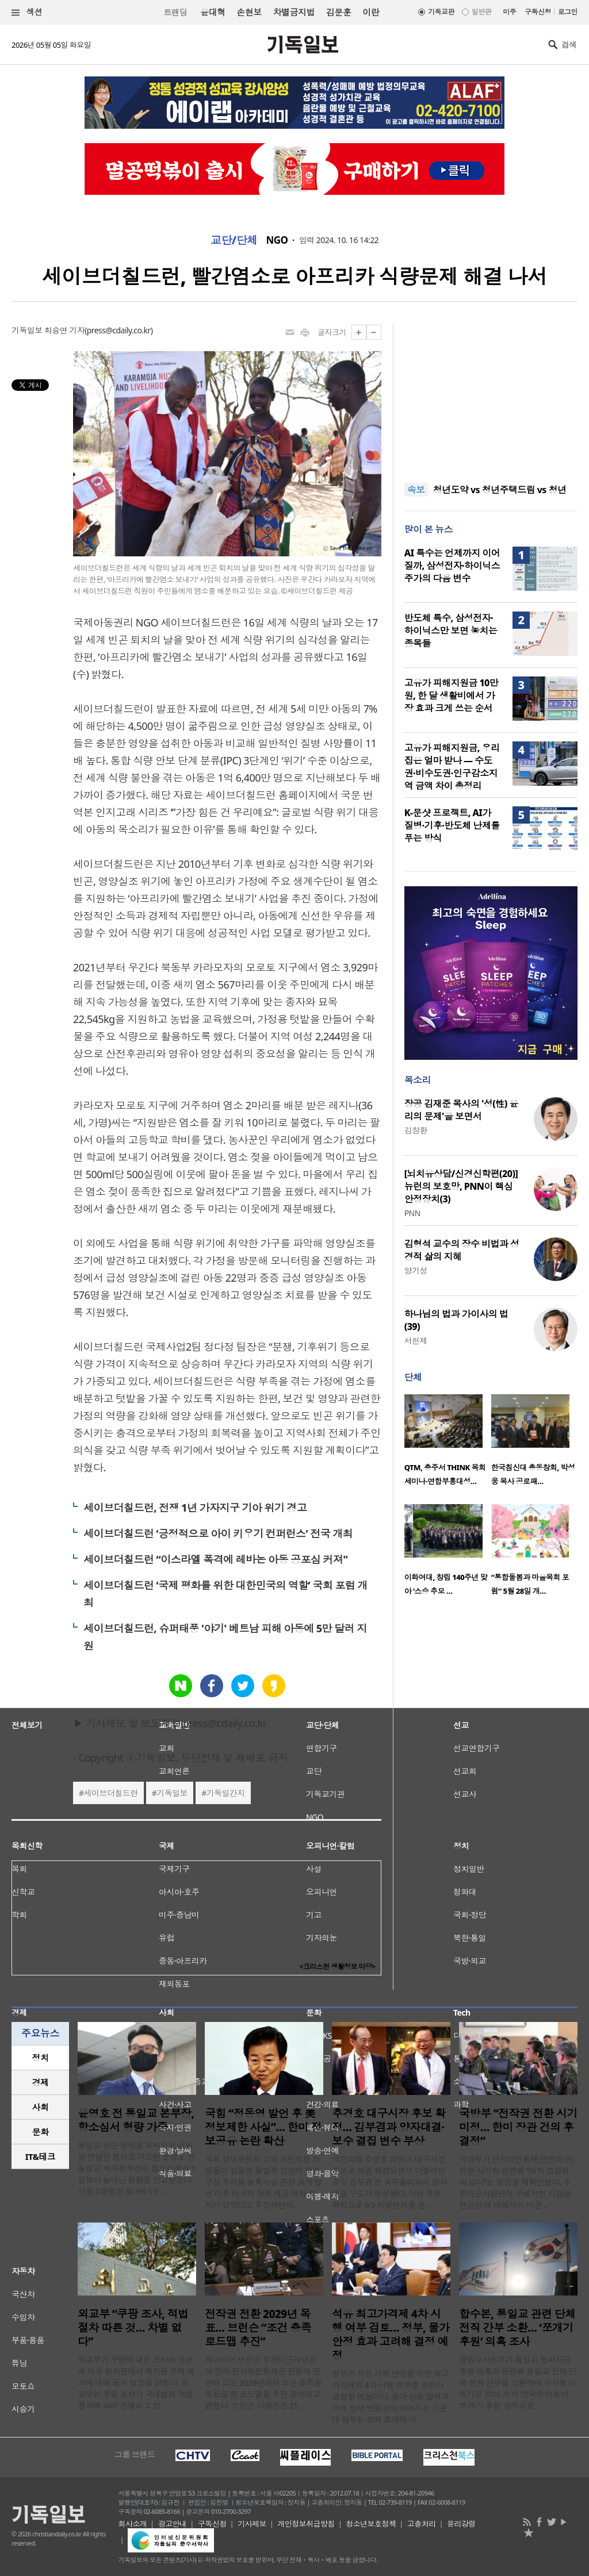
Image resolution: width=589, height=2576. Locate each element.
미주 (509, 12)
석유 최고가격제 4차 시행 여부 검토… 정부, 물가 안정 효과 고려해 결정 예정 (390, 2334)
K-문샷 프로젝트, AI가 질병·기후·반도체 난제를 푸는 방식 (452, 825)
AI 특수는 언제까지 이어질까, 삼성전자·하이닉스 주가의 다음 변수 (452, 566)
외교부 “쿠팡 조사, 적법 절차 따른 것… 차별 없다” (133, 2327)
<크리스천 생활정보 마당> (338, 1966)
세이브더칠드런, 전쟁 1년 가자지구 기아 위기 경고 (195, 1507)
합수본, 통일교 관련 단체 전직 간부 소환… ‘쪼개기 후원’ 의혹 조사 (517, 2327)
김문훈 (338, 12)
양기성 (415, 1270)
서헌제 (415, 1340)
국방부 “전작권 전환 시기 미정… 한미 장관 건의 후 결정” (518, 2127)
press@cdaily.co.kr (119, 330)
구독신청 (538, 12)
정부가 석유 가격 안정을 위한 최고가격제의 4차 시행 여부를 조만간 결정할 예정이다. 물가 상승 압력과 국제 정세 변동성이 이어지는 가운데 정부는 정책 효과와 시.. (390, 2396)
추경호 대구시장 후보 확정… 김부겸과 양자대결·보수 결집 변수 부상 (389, 2127)
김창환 (415, 1130)
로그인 (567, 12)
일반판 (481, 12)
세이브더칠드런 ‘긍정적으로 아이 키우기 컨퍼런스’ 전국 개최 (218, 1533)
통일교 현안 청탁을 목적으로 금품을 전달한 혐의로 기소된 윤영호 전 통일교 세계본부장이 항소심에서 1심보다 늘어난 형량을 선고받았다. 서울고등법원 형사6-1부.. (137, 2168)
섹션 (27, 12)
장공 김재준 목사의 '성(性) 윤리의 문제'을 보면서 (461, 1109)
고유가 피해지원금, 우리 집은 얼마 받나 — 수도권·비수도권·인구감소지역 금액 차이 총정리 (452, 766)
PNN (412, 1213)
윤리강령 (461, 2524)
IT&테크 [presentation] (40, 2156)
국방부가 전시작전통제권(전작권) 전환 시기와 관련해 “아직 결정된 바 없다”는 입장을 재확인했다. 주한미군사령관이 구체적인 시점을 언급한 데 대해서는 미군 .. (516, 2182)
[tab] (40, 2058)
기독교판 (441, 12)
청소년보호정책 (371, 2524)
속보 (416, 489)
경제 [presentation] (40, 2082)
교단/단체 (234, 240)
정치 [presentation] (40, 2057)
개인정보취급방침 (306, 2524)
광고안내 (172, 2524)
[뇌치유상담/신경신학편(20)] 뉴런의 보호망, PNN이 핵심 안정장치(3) (461, 1186)
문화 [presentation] (40, 2131)
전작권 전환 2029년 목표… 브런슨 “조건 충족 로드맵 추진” (258, 2327)
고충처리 (421, 2524)
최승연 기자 (64, 330)
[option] (447, 1443)
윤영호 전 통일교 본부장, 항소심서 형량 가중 (136, 2120)
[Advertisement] (491, 396)
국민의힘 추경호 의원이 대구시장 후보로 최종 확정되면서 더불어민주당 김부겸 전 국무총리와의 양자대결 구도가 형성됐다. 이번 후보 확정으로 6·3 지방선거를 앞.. (389, 2182)
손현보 (248, 12)
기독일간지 (225, 1792)
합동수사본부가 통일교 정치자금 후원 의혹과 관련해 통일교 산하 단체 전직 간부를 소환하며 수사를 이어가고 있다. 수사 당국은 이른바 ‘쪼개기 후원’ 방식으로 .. (517, 2382)
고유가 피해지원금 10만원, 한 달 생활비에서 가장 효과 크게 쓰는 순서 (451, 695)
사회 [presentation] (40, 2107)
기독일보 (172, 1792)
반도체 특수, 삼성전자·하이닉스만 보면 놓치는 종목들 (451, 630)
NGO (277, 240)
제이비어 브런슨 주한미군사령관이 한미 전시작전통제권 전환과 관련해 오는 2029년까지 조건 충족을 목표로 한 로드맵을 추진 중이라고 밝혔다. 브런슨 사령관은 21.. (263, 2382)
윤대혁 (212, 12)
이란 (370, 12)
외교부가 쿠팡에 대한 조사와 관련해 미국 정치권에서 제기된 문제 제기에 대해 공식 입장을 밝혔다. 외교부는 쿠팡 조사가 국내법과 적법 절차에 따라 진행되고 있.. (136, 2382)
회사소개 (132, 2524)
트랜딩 (175, 12)
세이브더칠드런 (111, 1792)
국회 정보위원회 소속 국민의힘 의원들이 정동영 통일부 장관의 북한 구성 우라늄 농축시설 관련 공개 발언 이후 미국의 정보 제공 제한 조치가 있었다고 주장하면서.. (263, 2182)
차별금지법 (294, 12)
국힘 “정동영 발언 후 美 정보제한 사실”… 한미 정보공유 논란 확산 (263, 2127)
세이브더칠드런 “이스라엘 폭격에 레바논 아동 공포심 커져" (215, 1559)
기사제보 (252, 2524)
